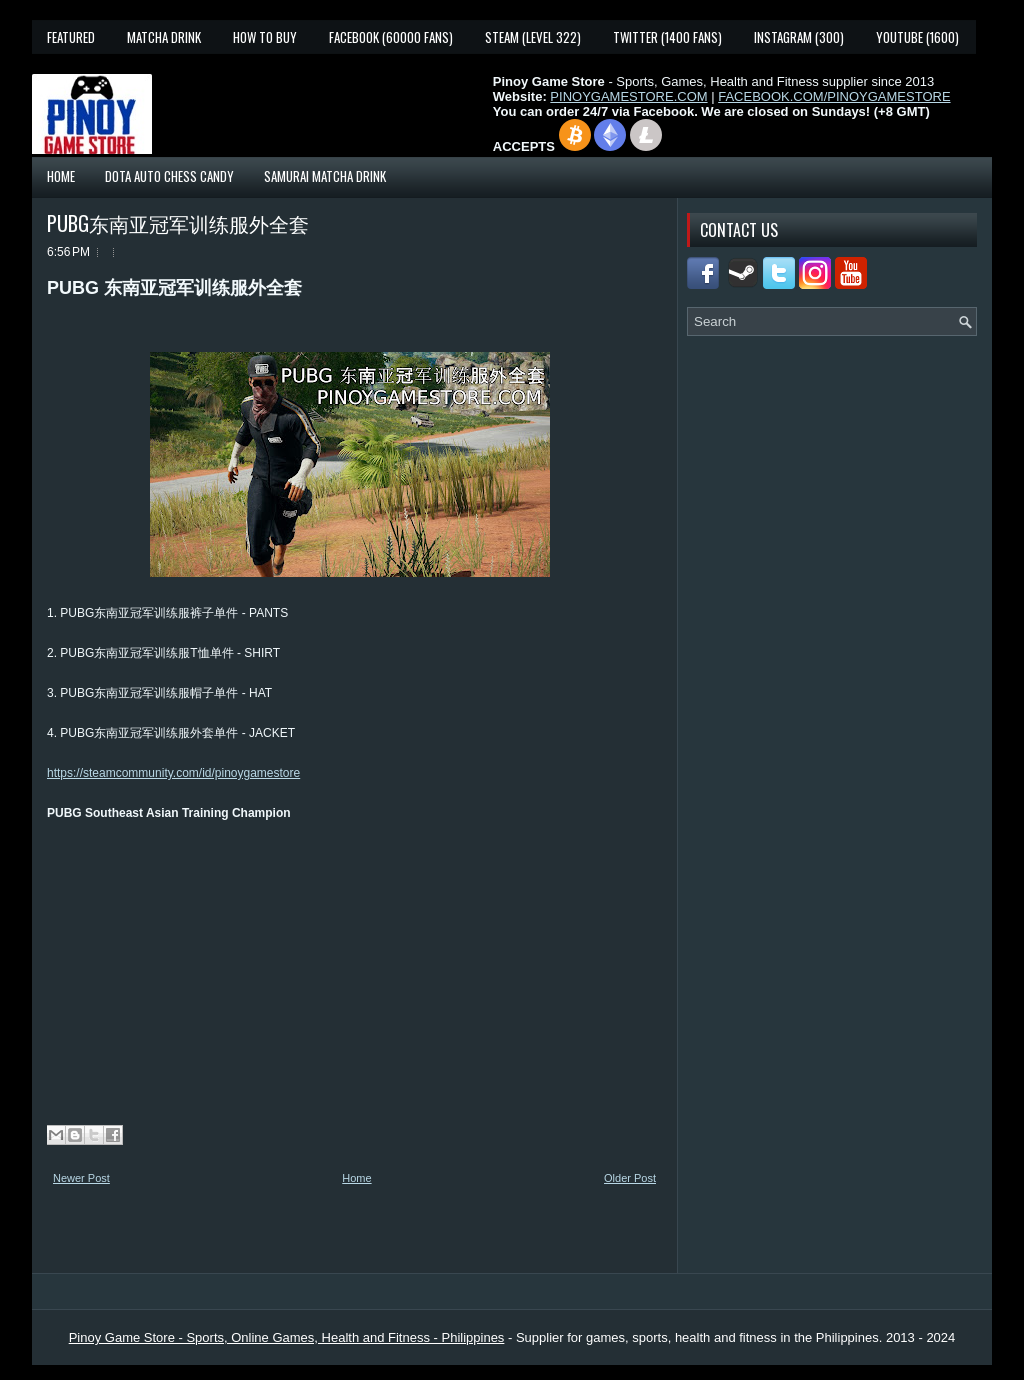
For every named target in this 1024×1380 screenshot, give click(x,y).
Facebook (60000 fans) (391, 37)
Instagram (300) (799, 37)
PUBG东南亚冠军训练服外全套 (178, 223)
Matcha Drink (164, 37)
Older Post (630, 1178)
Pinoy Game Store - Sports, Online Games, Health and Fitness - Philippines (287, 1337)
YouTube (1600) (917, 37)
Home (61, 176)
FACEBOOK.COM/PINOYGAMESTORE (834, 96)
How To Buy (265, 37)
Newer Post (81, 1178)
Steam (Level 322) (533, 37)
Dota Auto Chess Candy (169, 176)
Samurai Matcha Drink (325, 176)
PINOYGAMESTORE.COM (628, 96)
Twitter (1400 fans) (667, 37)
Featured (71, 37)
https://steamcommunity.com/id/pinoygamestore (173, 773)
